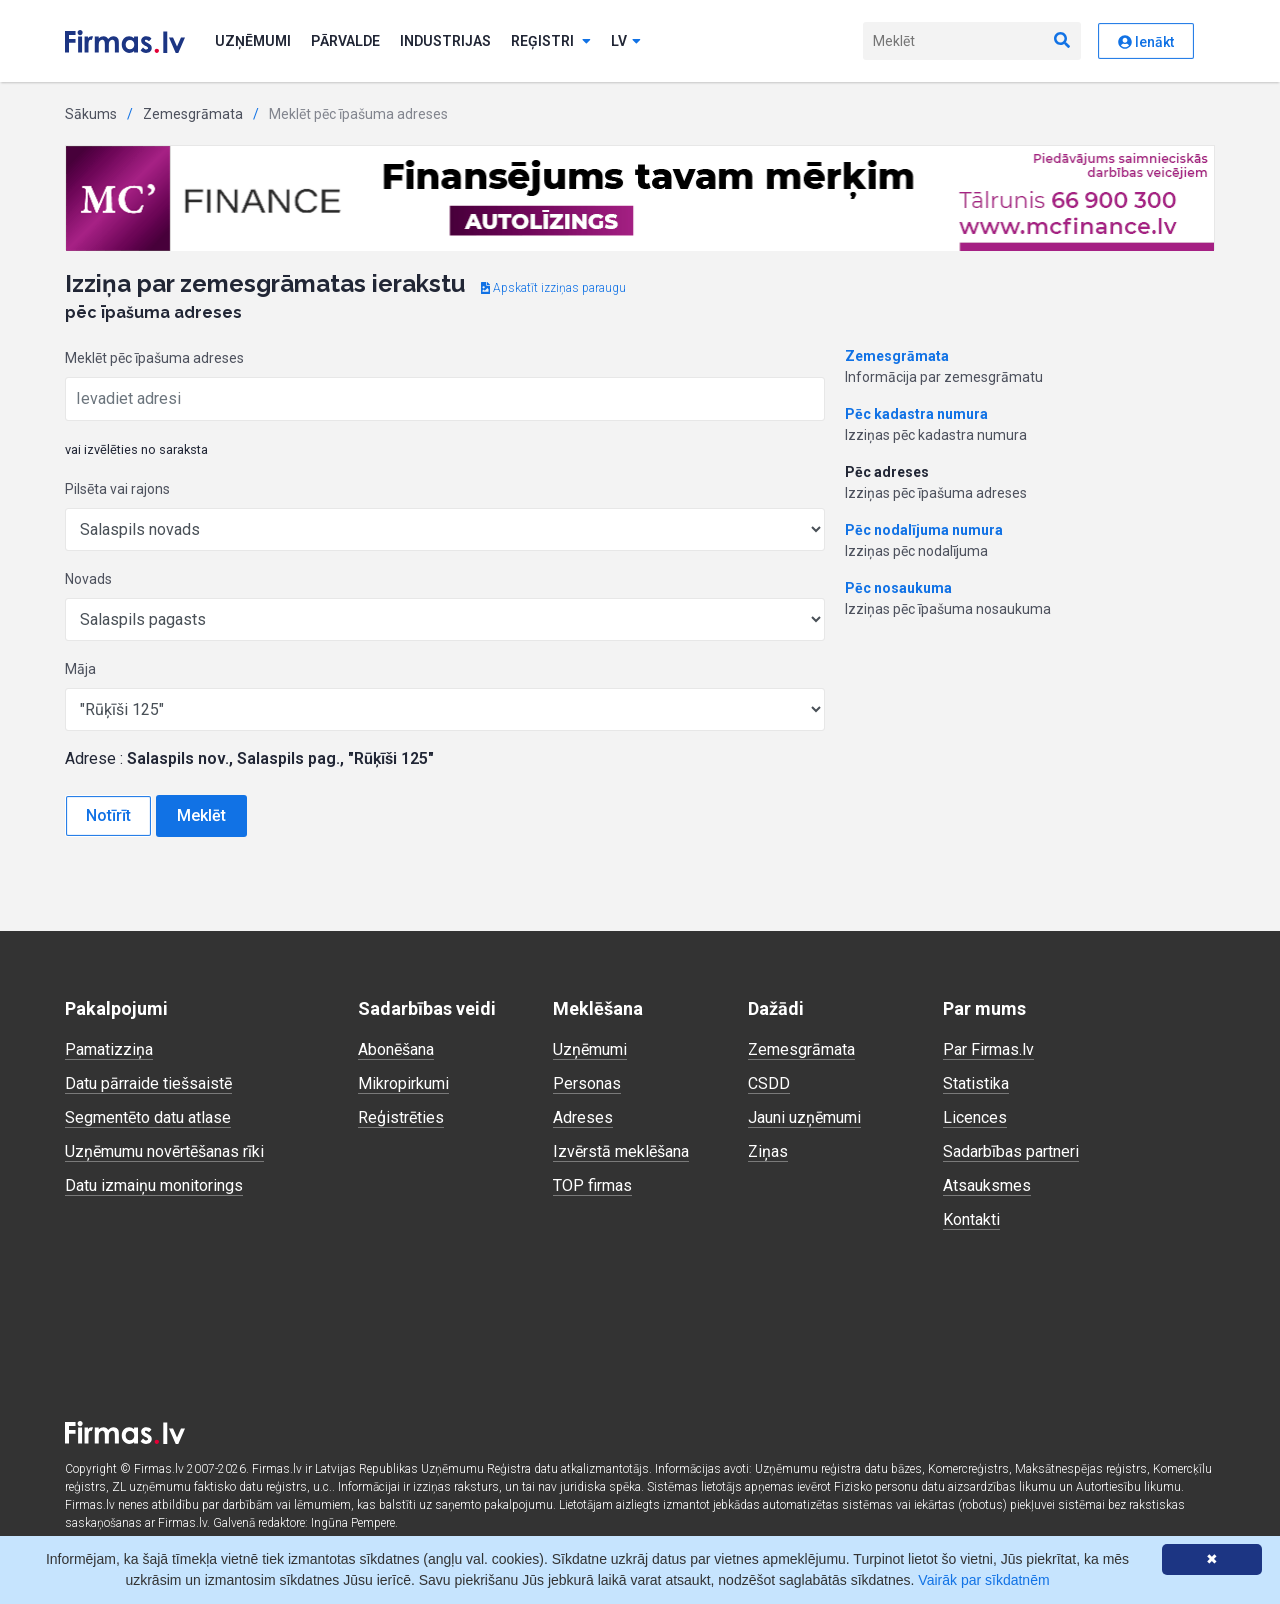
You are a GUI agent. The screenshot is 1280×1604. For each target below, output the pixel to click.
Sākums (91, 114)
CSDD (769, 1083)
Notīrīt (108, 815)
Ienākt (1146, 42)
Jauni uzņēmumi (804, 1117)
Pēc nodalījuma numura (924, 530)
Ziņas (768, 1151)
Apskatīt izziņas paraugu (553, 288)
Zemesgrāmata (193, 114)
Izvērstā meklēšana (621, 1151)
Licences (975, 1117)
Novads (88, 579)
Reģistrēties (401, 1117)
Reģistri (551, 41)
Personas (587, 1083)
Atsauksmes (987, 1185)
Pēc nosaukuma (898, 588)
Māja (80, 669)
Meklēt (201, 815)
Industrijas (445, 41)
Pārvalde (345, 41)
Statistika (976, 1083)
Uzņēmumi (253, 41)
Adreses (583, 1117)
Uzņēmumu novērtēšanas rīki (164, 1151)
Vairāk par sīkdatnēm (983, 1580)
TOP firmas (592, 1185)
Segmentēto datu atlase (148, 1117)
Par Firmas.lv (988, 1049)
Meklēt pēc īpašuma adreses (154, 358)
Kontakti (971, 1219)
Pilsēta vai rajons (117, 489)
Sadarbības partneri (1011, 1151)
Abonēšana (396, 1049)
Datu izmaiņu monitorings (154, 1185)
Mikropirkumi (403, 1083)
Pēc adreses (887, 472)
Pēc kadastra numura (916, 414)
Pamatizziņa (109, 1049)
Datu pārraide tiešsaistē (148, 1083)
